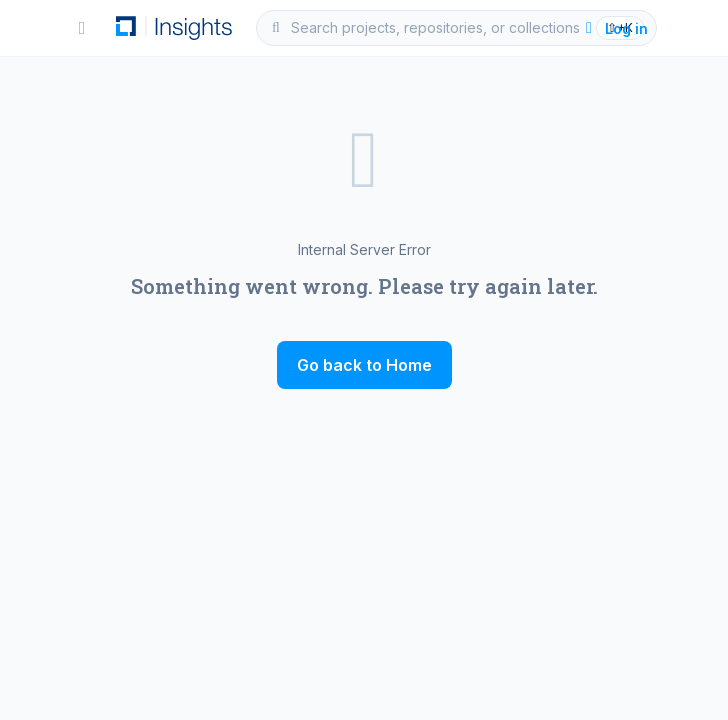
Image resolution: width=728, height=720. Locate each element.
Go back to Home (364, 365)
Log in (614, 28)
